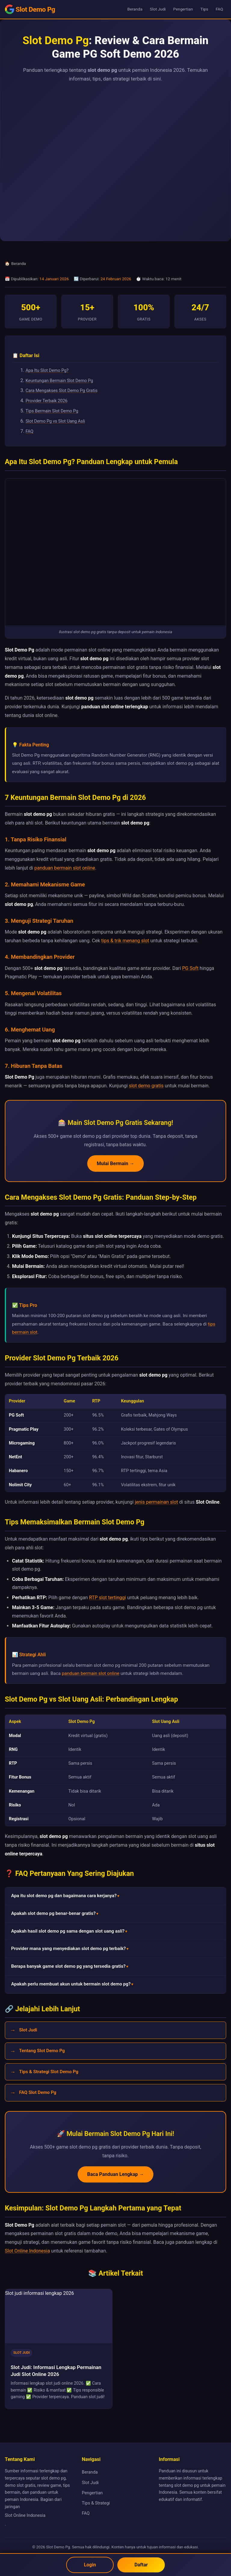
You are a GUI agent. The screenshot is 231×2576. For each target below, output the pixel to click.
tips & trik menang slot (125, 940)
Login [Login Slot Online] (90, 2565)
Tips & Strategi (96, 2503)
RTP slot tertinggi (107, 1597)
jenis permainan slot (156, 1502)
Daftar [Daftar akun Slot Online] (141, 2565)
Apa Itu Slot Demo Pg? (47, 370)
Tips (204, 9)
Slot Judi (158, 9)
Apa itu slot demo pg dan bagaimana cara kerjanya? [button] (64, 1895)
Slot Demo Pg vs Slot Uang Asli (55, 421)
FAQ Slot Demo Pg (37, 2092)
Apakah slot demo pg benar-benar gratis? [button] (53, 1913)
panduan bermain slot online (64, 868)
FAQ (219, 9)
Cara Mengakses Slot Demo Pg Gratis (61, 390)
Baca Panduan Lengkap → (115, 2174)
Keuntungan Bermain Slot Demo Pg (59, 380)
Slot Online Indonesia (27, 2251)
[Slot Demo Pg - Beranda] (30, 9)
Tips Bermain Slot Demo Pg (52, 411)
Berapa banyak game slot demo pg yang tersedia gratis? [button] (68, 1966)
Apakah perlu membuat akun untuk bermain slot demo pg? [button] (71, 1984)
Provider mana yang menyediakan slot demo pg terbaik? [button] (68, 1948)
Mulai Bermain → (115, 1163)
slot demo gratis (146, 1086)
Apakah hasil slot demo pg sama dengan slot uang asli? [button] (68, 1931)
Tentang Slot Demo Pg (42, 2050)
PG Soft (190, 968)
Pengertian (183, 9)
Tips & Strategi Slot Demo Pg (48, 2071)
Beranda (134, 9)
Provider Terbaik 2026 (46, 400)
